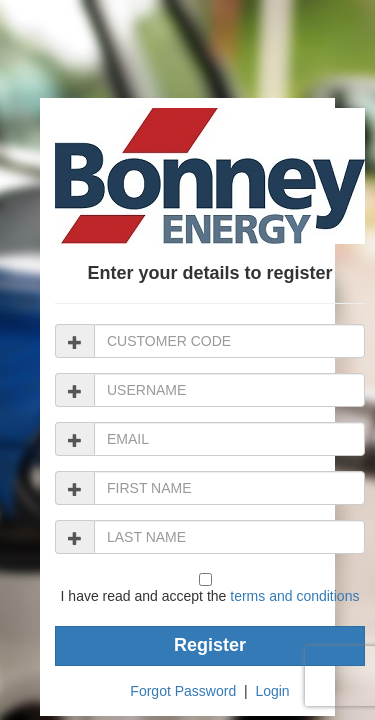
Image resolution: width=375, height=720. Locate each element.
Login (272, 691)
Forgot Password (183, 691)
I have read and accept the (210, 596)
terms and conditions (294, 596)
